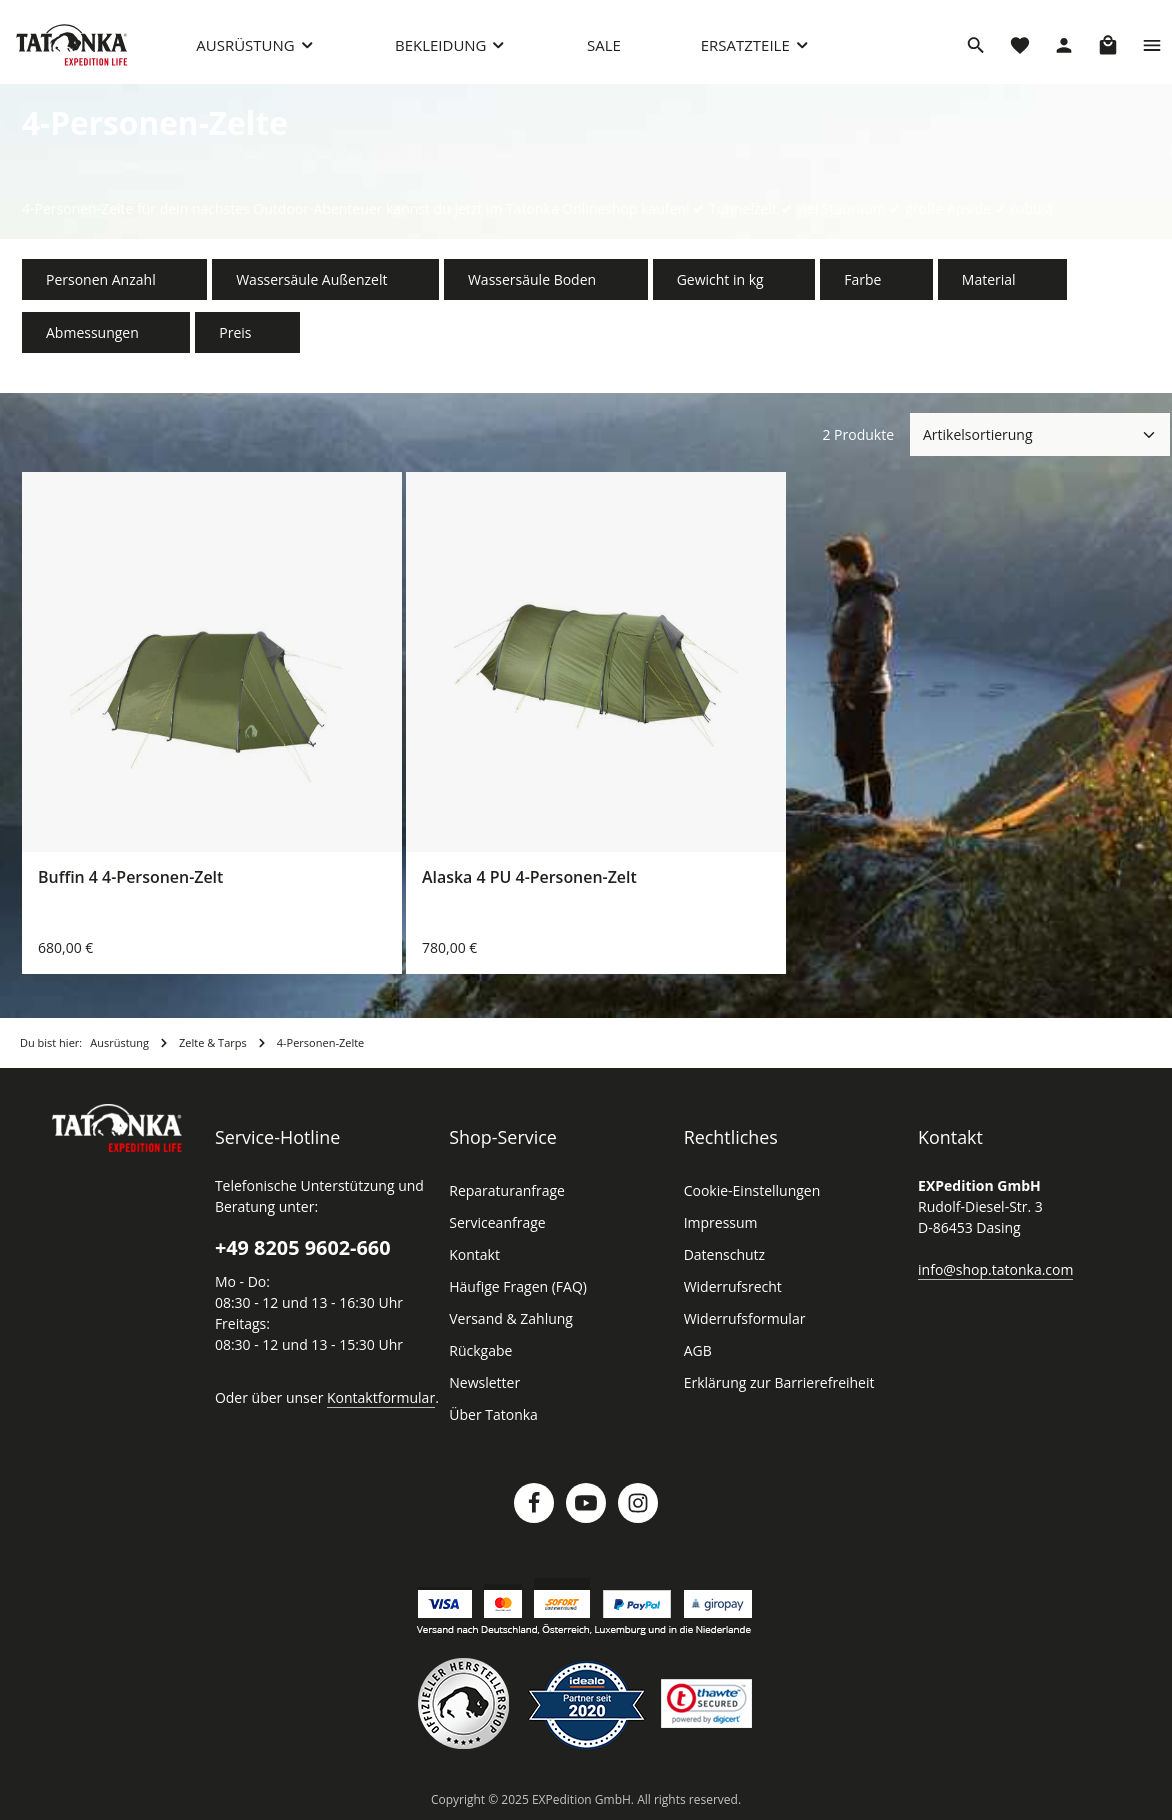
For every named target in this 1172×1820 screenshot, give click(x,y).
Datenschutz (723, 1256)
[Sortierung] (1040, 435)
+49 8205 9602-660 (303, 1248)
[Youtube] (586, 1504)
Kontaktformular (370, 1398)
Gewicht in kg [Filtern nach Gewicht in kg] (721, 280)
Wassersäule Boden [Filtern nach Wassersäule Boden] (535, 280)
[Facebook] (534, 1504)
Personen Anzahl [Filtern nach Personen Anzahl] (112, 280)
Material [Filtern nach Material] (984, 280)
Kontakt (472, 1256)
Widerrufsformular (739, 1320)
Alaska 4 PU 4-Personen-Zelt (529, 879)
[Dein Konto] (1064, 45)
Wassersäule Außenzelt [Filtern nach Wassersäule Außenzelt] (319, 280)
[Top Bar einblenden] (1152, 45)
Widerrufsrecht (729, 1288)
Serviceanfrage (496, 1224)
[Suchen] (976, 45)
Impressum (718, 1224)
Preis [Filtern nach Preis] (244, 333)
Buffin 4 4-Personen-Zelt (130, 879)
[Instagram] (638, 1504)
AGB (699, 1352)
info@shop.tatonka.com (991, 1270)
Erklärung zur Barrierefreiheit (773, 1384)
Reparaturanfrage (504, 1192)
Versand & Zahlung (508, 1320)
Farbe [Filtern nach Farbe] (861, 280)
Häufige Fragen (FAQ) (518, 1288)
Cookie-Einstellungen (750, 1192)
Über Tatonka (490, 1416)
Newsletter (482, 1384)
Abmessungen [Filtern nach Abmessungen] (104, 333)
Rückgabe (480, 1352)
